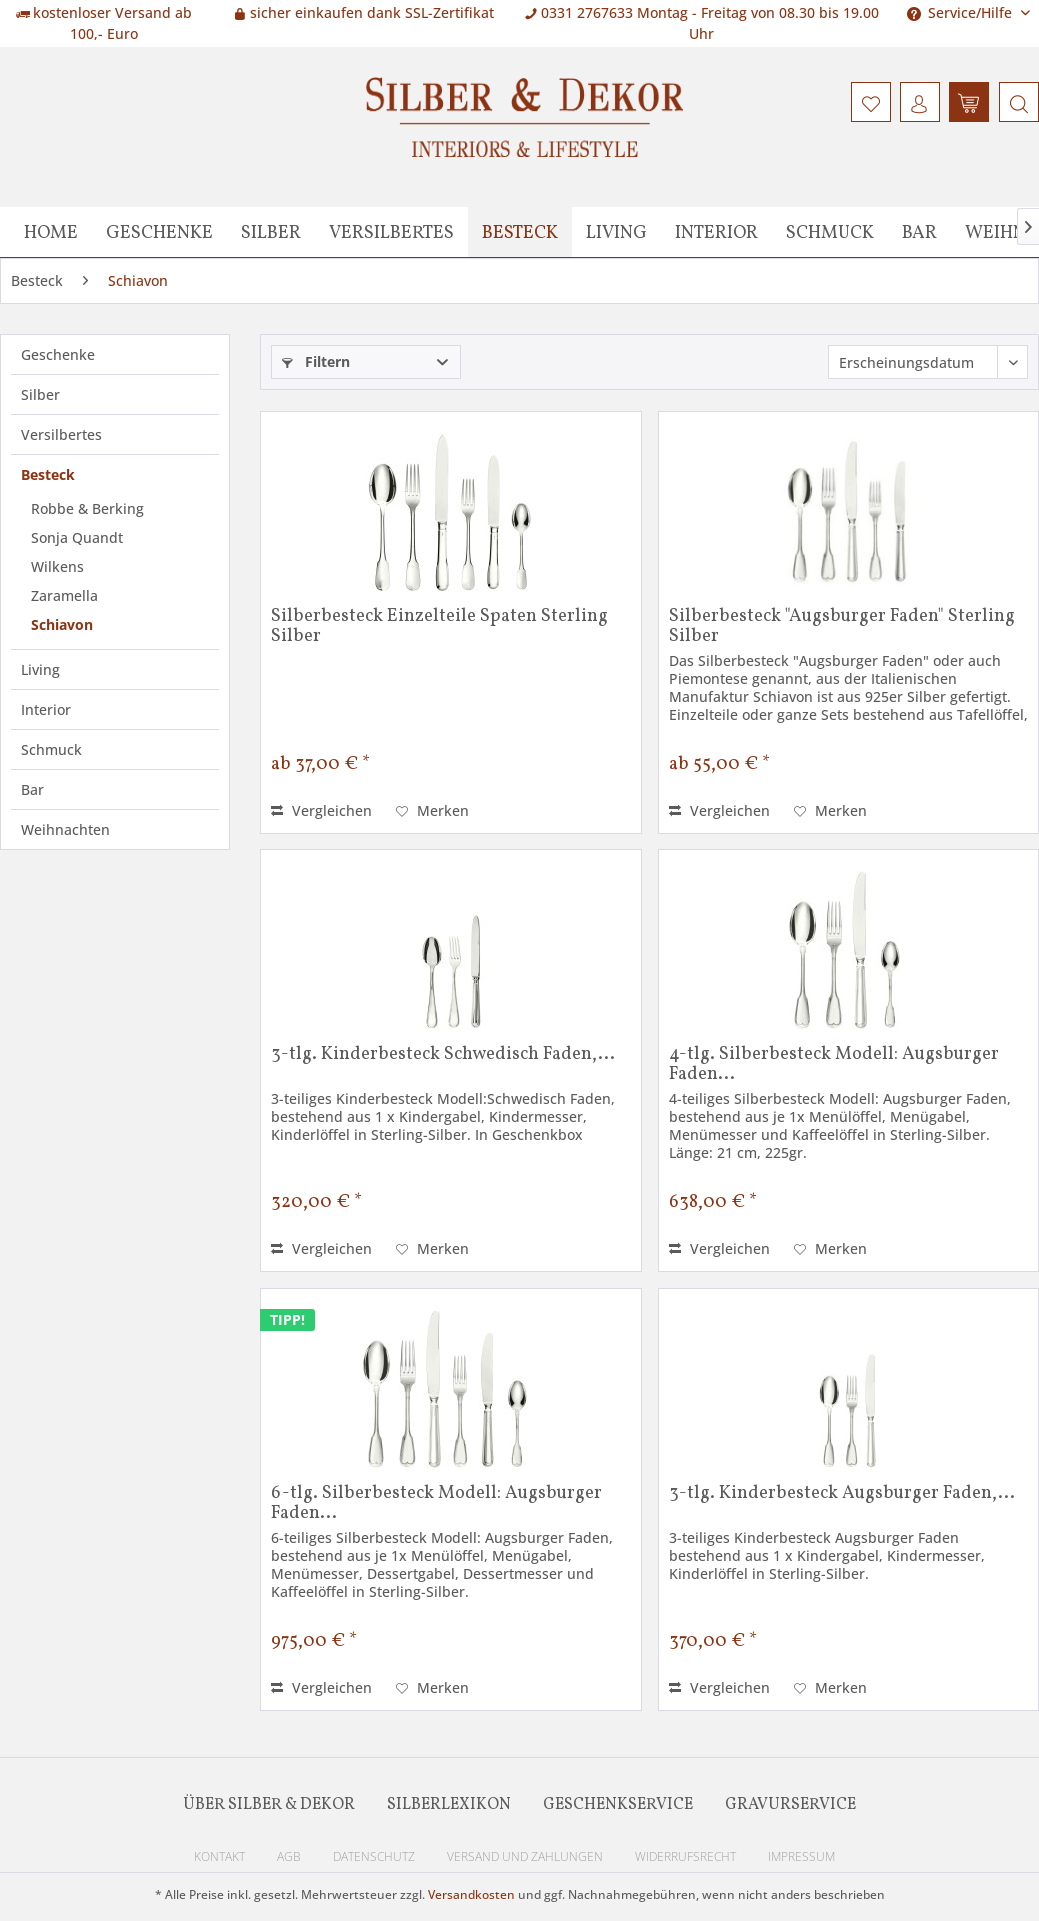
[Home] (51, 232)
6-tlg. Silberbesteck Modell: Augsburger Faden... (436, 1504)
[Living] (616, 232)
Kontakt (219, 1856)
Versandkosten (471, 1894)
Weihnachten (65, 829)
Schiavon (62, 624)
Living (40, 669)
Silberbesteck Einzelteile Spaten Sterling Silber (439, 627)
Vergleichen (321, 810)
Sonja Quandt (77, 537)
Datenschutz (374, 1856)
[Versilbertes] (391, 232)
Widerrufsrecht (685, 1856)
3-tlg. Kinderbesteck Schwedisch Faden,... (443, 1056)
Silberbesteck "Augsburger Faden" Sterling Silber (842, 627)
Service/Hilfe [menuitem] (961, 12)
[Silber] (271, 232)
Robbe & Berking (87, 508)
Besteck (48, 474)
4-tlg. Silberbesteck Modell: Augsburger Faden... (834, 1065)
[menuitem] (1016, 102)
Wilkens (57, 566)
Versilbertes (61, 434)
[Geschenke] (159, 232)
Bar (32, 789)
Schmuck (51, 749)
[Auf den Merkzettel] (432, 811)
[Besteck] (520, 232)
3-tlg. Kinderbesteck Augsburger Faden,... (842, 1495)
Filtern (316, 361)
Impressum (801, 1856)
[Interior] (716, 232)
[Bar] (919, 232)
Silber (40, 394)
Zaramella (64, 595)
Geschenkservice (618, 1805)
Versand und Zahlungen (525, 1856)
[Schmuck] (830, 232)
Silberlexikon (449, 1805)
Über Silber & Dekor (269, 1805)
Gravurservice (790, 1805)
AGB (289, 1856)
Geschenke (58, 354)
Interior (46, 709)
